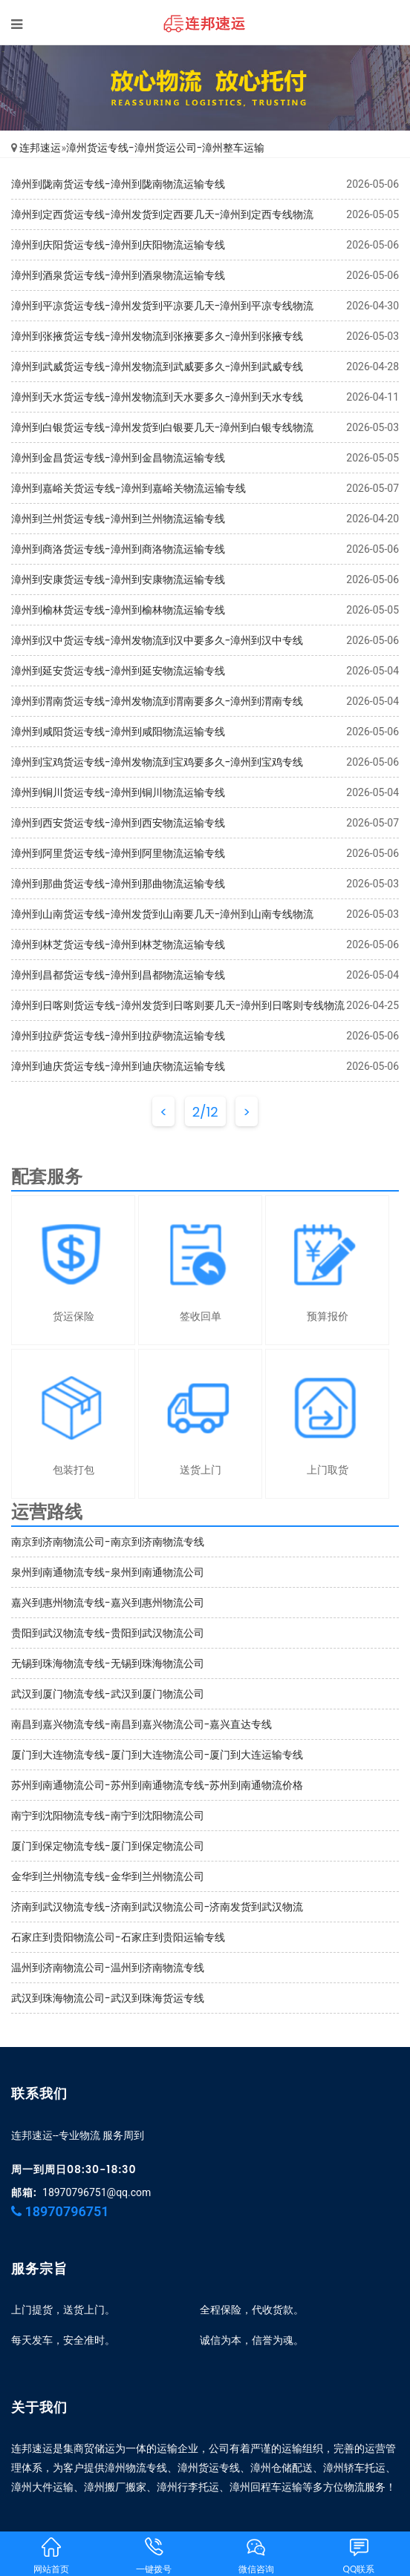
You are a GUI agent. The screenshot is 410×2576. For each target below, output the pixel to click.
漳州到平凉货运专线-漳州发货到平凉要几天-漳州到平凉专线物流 (162, 305)
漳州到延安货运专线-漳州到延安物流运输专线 (118, 670)
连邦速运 (40, 147)
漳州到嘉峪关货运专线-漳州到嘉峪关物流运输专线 (128, 488)
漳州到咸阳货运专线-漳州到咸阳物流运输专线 (118, 731)
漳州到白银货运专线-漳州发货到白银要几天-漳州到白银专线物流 (162, 427)
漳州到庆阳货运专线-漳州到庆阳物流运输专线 (118, 244)
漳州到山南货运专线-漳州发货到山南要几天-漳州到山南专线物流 (162, 914)
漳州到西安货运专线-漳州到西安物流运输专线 (118, 822)
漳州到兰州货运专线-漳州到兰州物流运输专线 (118, 518)
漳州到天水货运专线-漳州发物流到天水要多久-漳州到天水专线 (157, 397)
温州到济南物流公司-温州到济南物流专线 (107, 1967)
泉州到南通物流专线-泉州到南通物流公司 (107, 1572)
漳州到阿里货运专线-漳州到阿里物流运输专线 (118, 853)
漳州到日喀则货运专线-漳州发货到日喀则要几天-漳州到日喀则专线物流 (178, 1005)
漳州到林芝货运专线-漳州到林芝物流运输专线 (118, 944)
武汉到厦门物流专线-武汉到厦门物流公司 (107, 1693)
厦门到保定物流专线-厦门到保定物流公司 (107, 1846)
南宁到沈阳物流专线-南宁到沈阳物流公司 (107, 1815)
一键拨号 (153, 2555)
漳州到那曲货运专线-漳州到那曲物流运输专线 (118, 883)
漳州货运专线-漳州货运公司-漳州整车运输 (165, 147)
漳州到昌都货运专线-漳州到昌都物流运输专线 (118, 974)
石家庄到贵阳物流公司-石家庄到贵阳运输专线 (118, 1937)
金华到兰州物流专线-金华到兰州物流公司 (107, 1876)
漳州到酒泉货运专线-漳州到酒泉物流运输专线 (118, 275)
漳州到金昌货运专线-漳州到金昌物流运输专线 (118, 457)
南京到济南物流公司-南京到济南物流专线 (107, 1541)
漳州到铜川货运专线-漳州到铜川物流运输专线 (118, 792)
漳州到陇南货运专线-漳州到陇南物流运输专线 (118, 184)
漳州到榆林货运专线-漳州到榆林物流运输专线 (118, 609)
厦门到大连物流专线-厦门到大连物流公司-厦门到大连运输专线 (157, 1754)
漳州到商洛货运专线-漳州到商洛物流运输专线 (118, 549)
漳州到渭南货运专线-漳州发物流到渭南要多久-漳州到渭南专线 (157, 701)
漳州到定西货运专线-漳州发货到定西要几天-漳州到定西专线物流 (162, 214)
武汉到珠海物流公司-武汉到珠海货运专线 (107, 1998)
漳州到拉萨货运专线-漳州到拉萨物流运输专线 (118, 1035)
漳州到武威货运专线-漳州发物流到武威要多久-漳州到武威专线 (157, 366)
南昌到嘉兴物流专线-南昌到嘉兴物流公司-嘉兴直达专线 (141, 1724)
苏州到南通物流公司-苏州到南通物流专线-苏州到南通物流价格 (157, 1785)
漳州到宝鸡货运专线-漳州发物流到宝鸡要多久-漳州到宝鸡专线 (157, 762)
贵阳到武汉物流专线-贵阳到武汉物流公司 (107, 1633)
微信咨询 (256, 2555)
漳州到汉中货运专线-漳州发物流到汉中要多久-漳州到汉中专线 (157, 640)
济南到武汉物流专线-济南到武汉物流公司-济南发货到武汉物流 (157, 1906)
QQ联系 (359, 2555)
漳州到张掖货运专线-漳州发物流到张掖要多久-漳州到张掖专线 (157, 336)
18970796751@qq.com (96, 2192)
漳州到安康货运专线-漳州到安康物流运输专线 (118, 579)
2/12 (205, 1112)
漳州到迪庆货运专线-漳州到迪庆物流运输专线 (118, 1066)
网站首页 (51, 2555)
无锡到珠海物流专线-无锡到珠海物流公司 (107, 1663)
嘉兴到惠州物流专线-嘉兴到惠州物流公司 (107, 1602)
